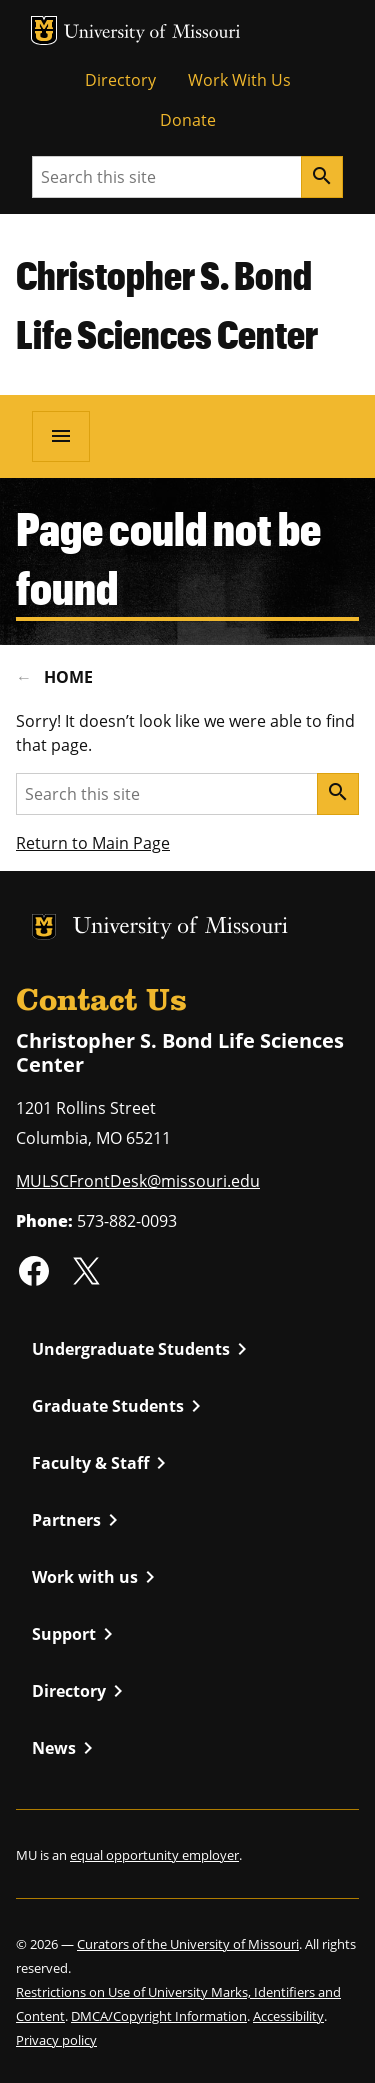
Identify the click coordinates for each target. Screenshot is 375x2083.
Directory (120, 80)
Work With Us (239, 80)
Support (76, 1634)
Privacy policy (56, 2040)
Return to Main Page (93, 843)
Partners (78, 1520)
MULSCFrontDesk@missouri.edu (138, 1181)
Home (68, 677)
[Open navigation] (61, 436)
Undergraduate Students (143, 1349)
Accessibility (288, 2016)
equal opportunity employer (154, 1855)
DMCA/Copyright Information (159, 2016)
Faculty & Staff (102, 1463)
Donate (188, 120)
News (66, 1748)
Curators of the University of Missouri (188, 1944)
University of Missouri (152, 33)
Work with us (97, 1577)
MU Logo (44, 30)
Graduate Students (120, 1406)
